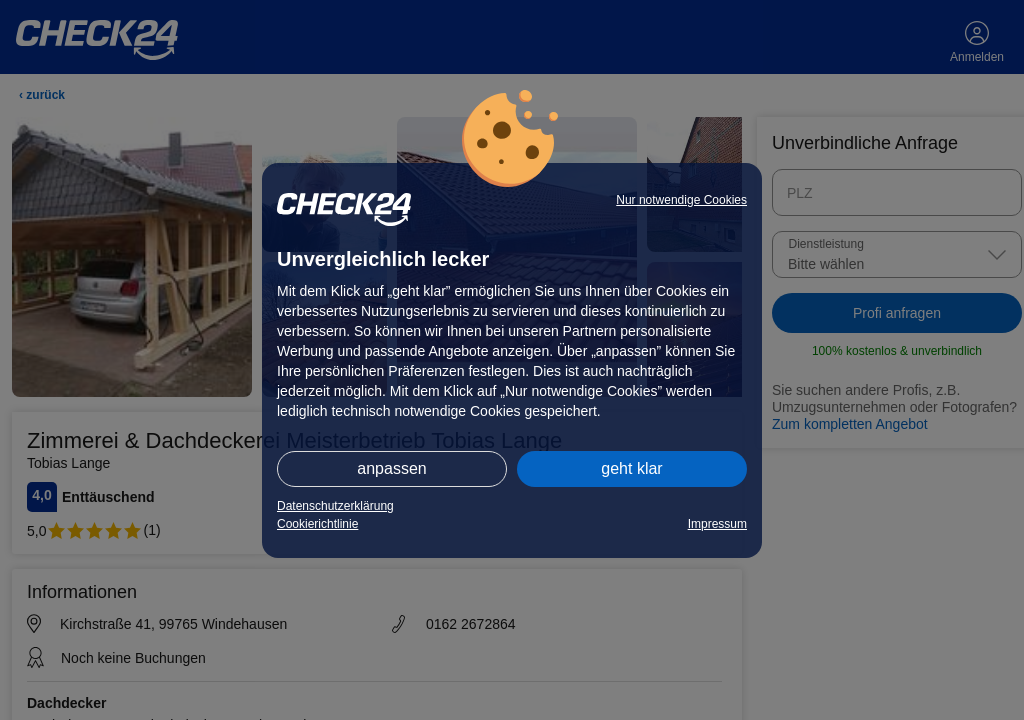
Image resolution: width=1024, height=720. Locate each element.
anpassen (391, 468)
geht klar (631, 468)
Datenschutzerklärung (335, 506)
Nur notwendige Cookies (681, 200)
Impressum (717, 524)
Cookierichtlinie (317, 524)
